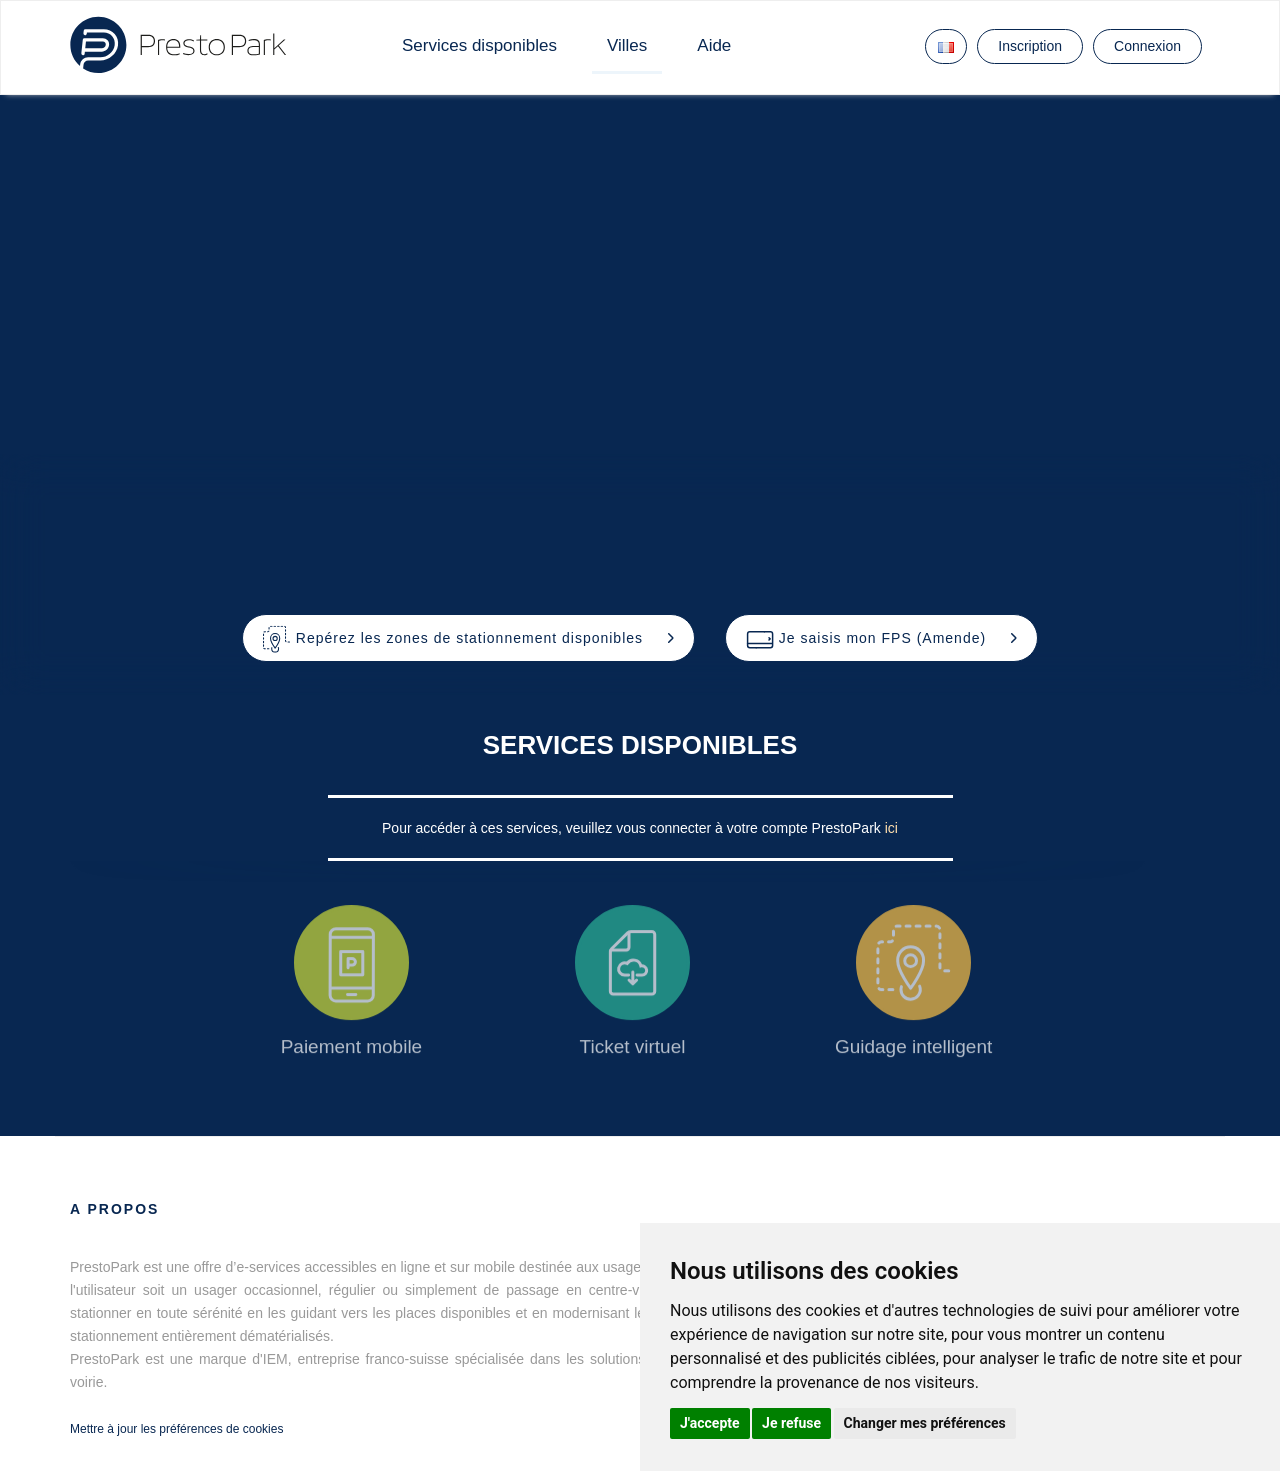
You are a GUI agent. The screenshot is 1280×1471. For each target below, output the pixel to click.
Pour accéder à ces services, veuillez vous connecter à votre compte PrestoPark (633, 828)
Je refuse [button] (791, 1423)
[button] (468, 638)
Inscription (1030, 46)
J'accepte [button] (710, 1423)
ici (891, 828)
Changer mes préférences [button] (925, 1423)
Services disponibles (479, 45)
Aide (714, 45)
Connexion (1147, 46)
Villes (627, 45)
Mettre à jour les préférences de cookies (176, 1429)
